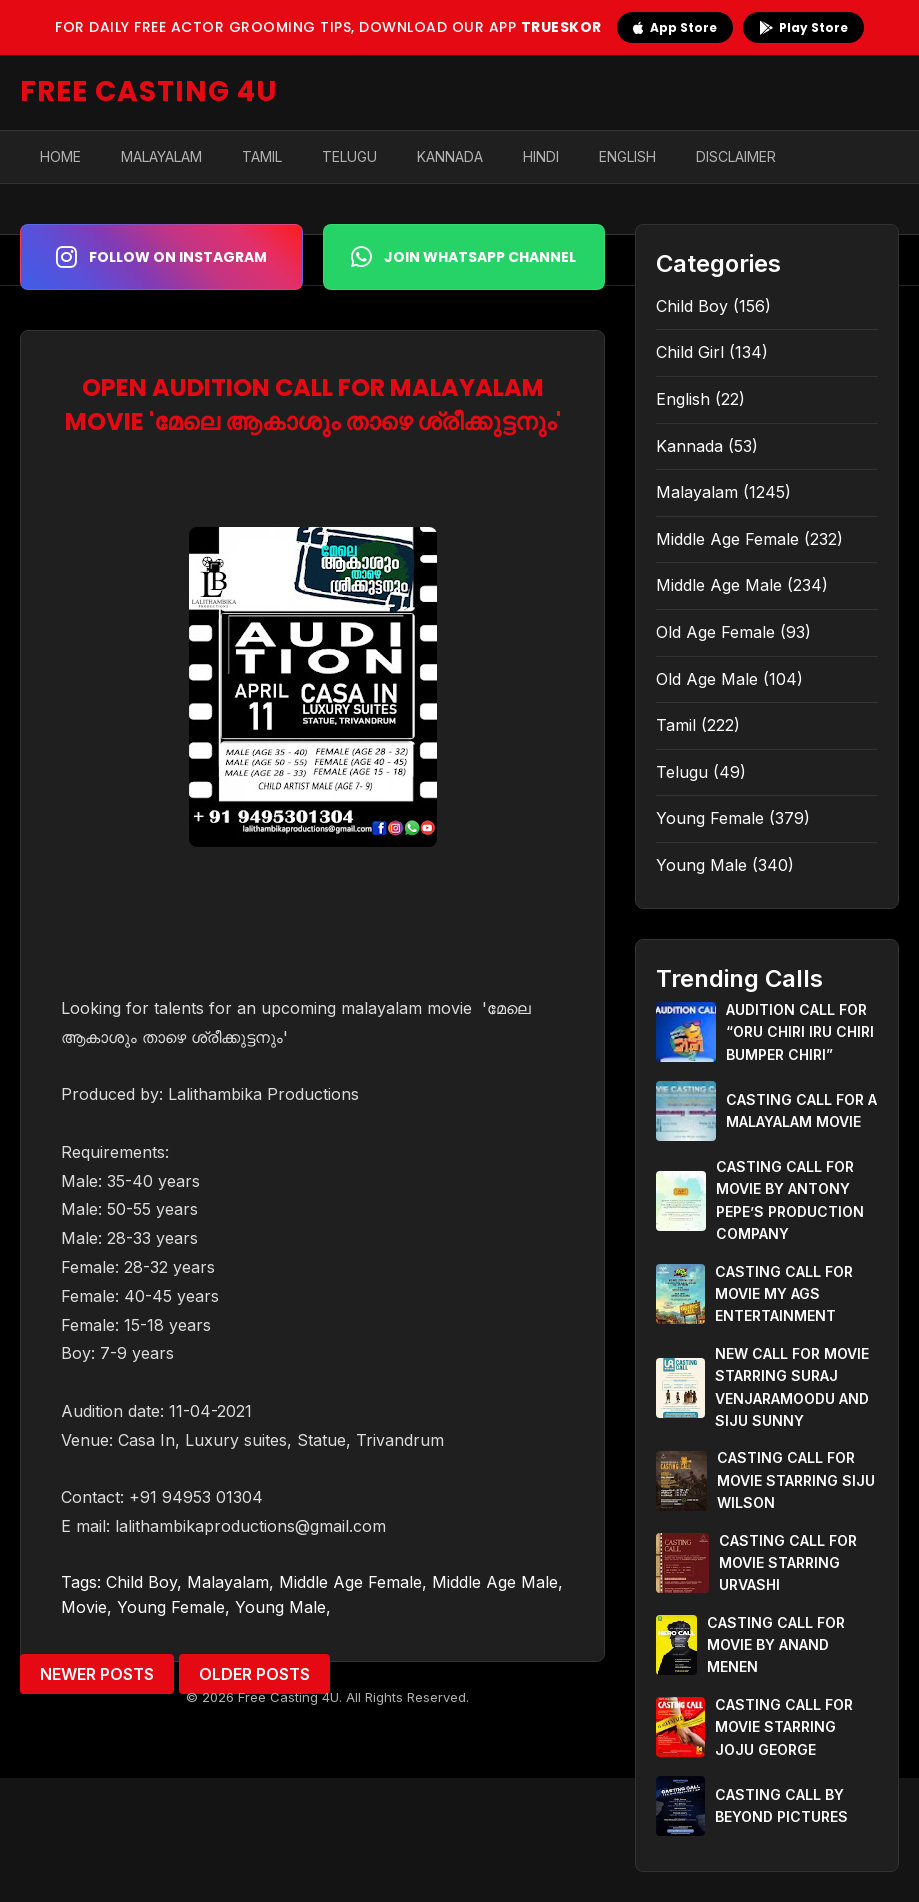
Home (60, 156)
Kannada (450, 156)
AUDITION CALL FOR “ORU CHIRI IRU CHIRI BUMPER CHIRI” (800, 1032)
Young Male (280, 1607)
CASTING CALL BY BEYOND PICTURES (781, 1805)
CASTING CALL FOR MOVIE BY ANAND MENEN (776, 1645)
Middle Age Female (350, 1582)
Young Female (171, 1607)
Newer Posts (97, 1674)
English (627, 156)
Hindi (541, 156)
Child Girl (690, 352)
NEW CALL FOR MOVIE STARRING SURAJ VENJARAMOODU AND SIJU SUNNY (792, 1387)
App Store (675, 27)
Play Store (803, 27)
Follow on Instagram (161, 257)
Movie (84, 1607)
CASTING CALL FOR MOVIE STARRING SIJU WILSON (796, 1480)
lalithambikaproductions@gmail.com (250, 1526)
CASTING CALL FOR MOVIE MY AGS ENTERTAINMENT (784, 1294)
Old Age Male (707, 679)
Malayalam (161, 156)
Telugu (349, 156)
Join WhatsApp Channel (463, 257)
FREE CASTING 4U (149, 91)
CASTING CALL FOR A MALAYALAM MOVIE (801, 1110)
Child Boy (141, 1582)
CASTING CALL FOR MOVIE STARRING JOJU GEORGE (784, 1727)
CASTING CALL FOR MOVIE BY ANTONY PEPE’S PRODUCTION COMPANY (790, 1200)
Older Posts (254, 1674)
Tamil (262, 156)
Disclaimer (736, 156)
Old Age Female (715, 632)
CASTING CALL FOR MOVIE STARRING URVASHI (788, 1563)
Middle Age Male (495, 1582)
